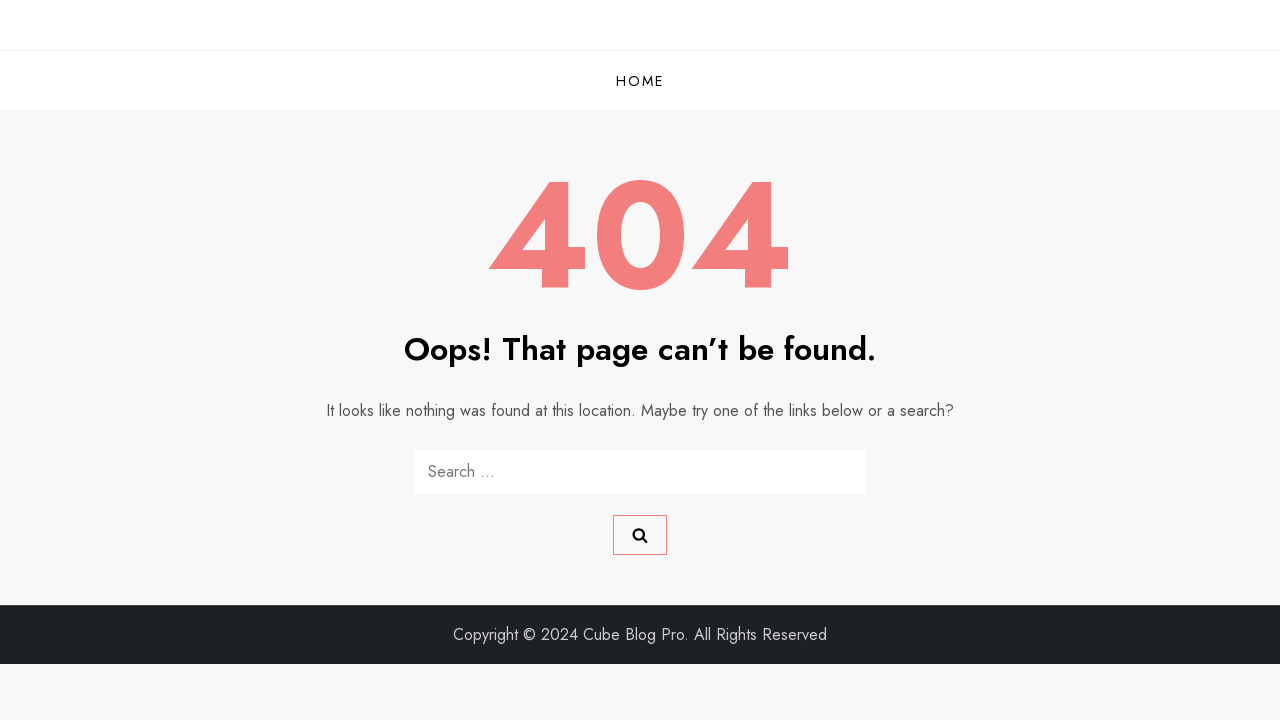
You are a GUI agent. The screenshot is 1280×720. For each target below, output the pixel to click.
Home (640, 81)
